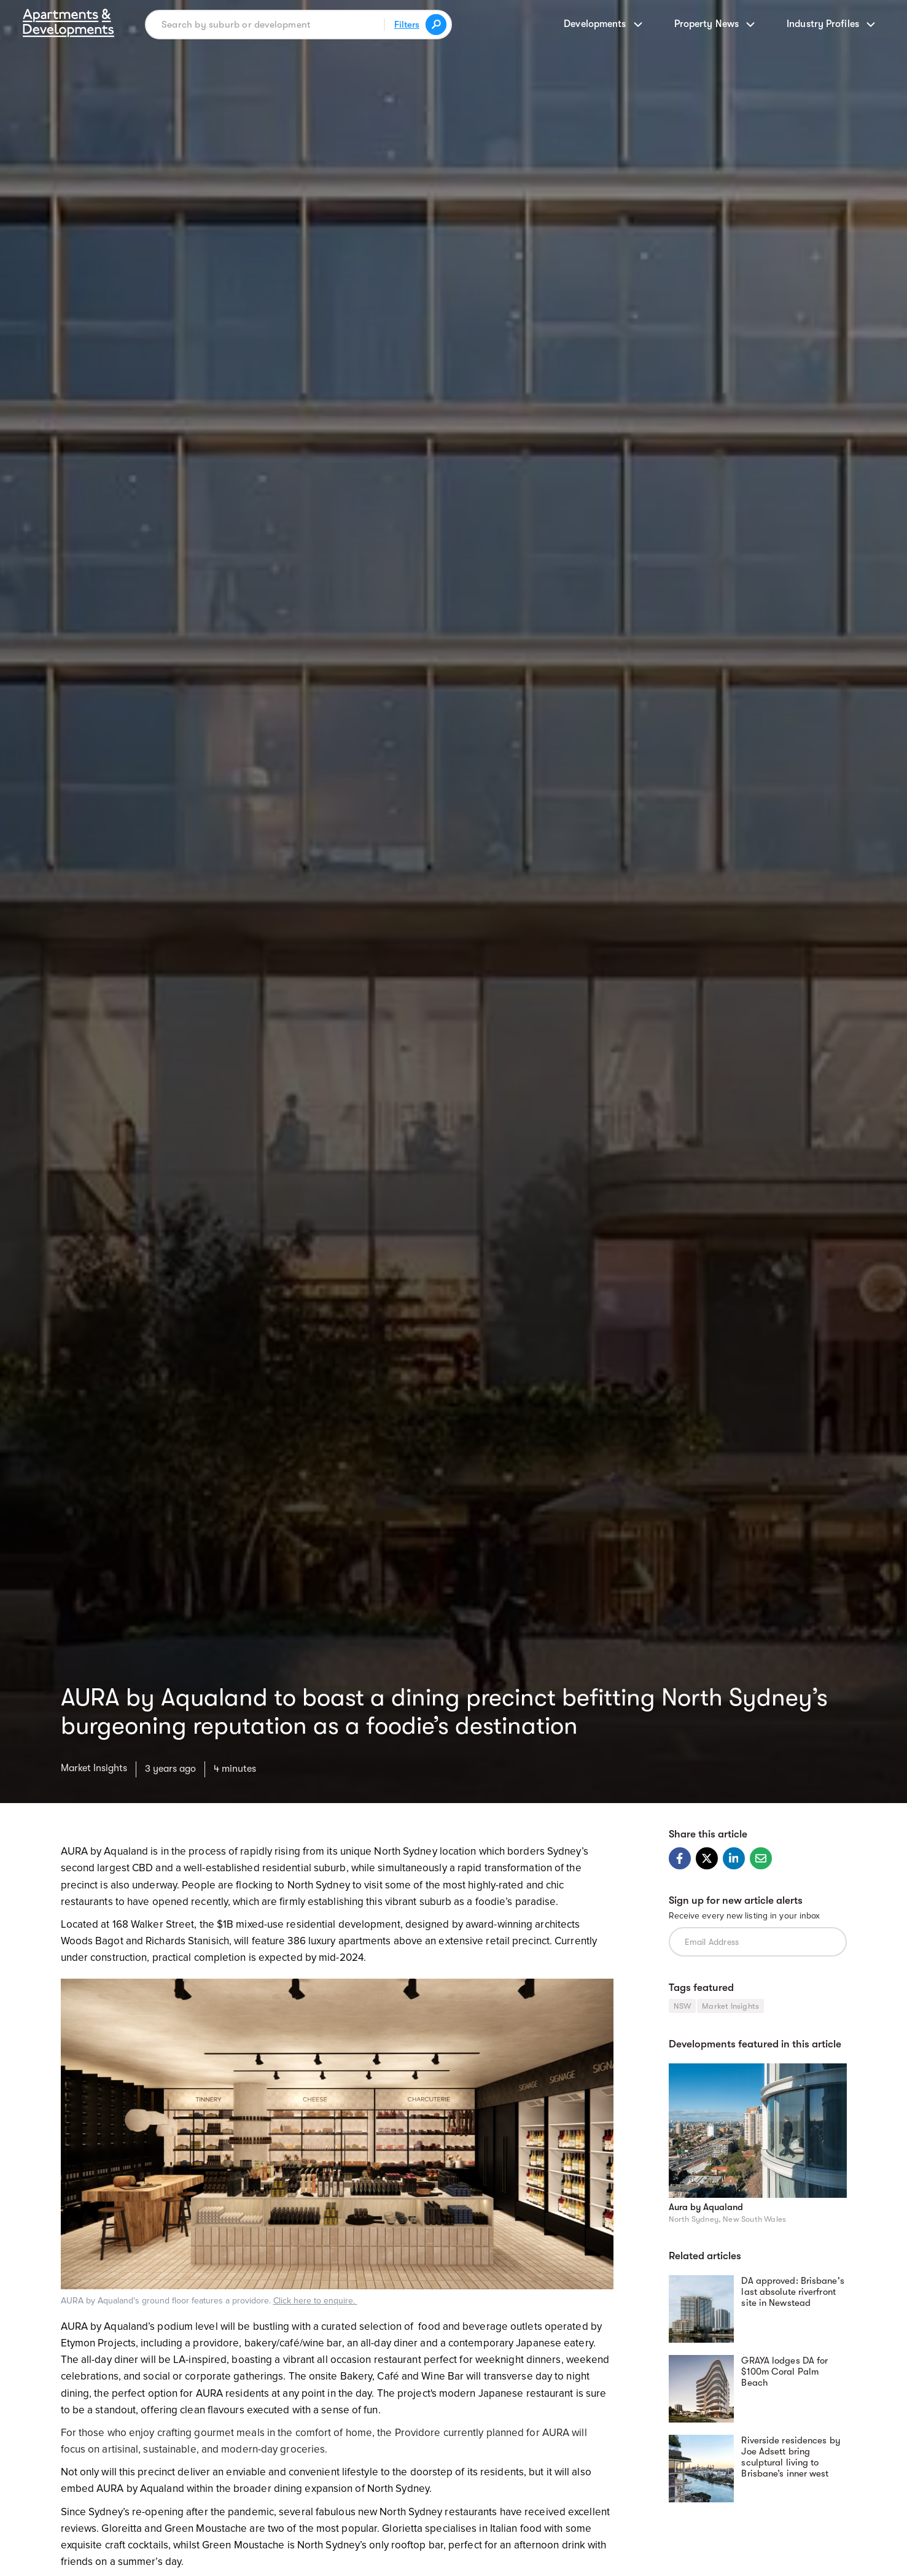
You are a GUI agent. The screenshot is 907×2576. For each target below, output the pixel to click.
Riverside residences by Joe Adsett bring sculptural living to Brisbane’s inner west (790, 2457)
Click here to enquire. (315, 2300)
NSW (682, 2006)
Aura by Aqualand (706, 2207)
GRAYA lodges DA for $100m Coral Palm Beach (784, 2371)
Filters (406, 24)
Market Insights (94, 1768)
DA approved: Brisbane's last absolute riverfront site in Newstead (792, 2291)
